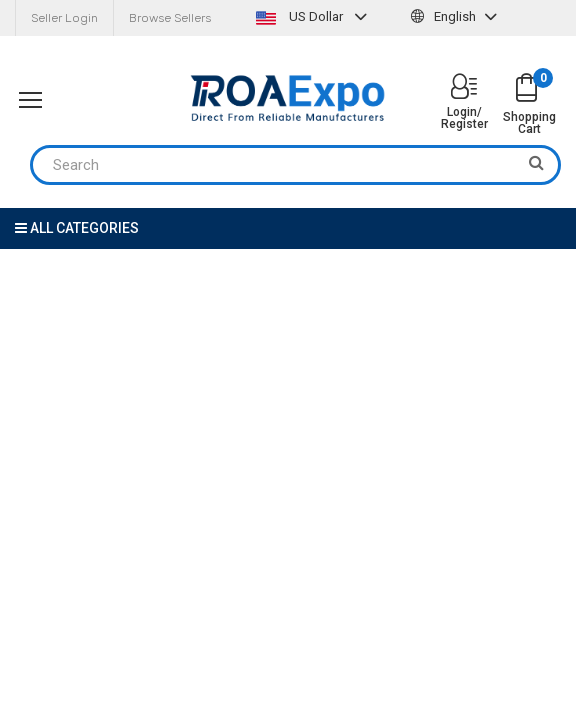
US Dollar (314, 16)
